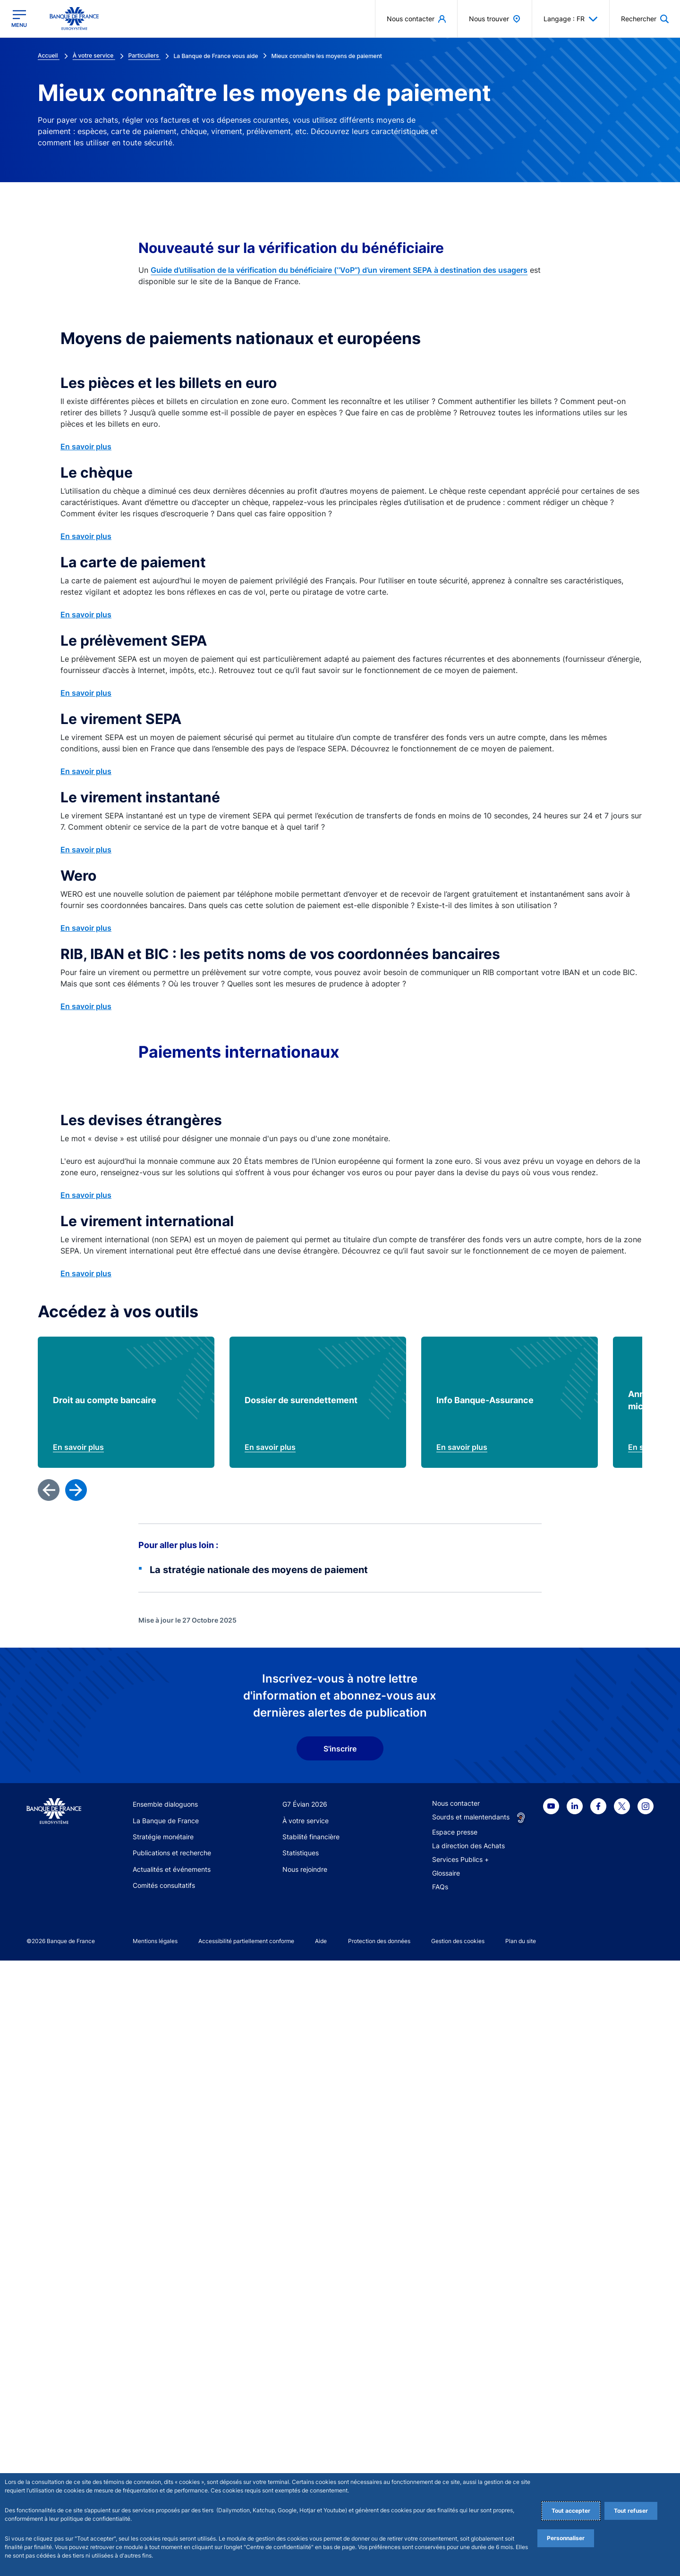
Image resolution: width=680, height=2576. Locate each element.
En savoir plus (85, 446)
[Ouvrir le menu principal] (19, 18)
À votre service (305, 2436)
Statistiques (300, 2468)
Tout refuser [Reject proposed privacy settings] (631, 2510)
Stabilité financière (311, 2452)
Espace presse (454, 2447)
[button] (645, 18)
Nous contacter (456, 2419)
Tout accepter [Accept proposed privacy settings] (571, 2510)
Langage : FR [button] (571, 19)
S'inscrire (340, 2364)
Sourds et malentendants (471, 2432)
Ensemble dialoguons (165, 2420)
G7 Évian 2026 (304, 2420)
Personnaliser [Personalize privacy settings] (566, 2538)
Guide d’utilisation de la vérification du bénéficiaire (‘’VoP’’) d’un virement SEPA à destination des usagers (339, 270)
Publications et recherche (172, 2468)
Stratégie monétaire (163, 2452)
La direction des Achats (468, 2461)
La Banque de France (166, 2436)
